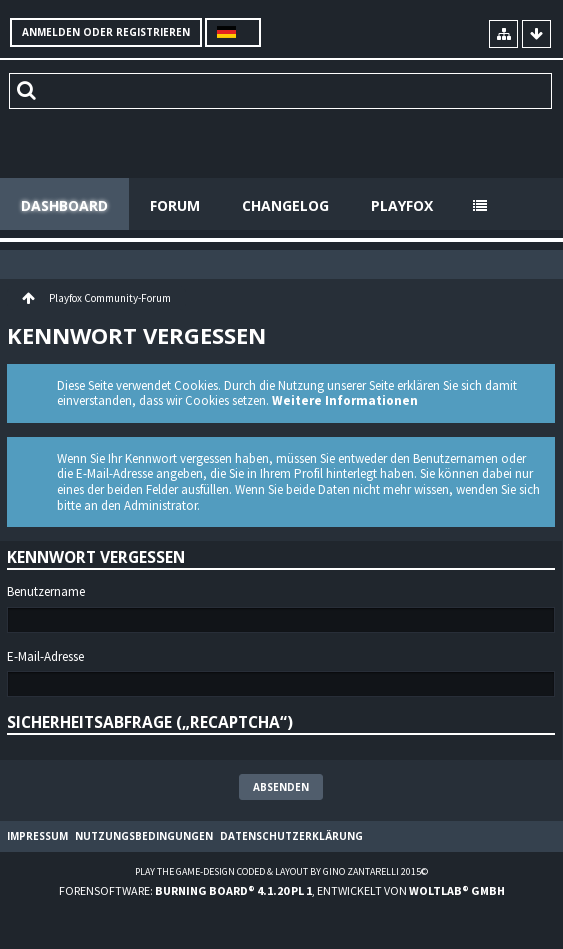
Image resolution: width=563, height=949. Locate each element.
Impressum (37, 836)
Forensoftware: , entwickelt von (282, 890)
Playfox (402, 205)
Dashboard (64, 205)
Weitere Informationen (345, 400)
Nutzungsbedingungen (144, 836)
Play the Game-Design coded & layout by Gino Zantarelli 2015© (281, 871)
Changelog (285, 205)
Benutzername (46, 592)
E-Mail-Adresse (45, 657)
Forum (175, 205)
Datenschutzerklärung (291, 836)
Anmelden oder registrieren (106, 32)
